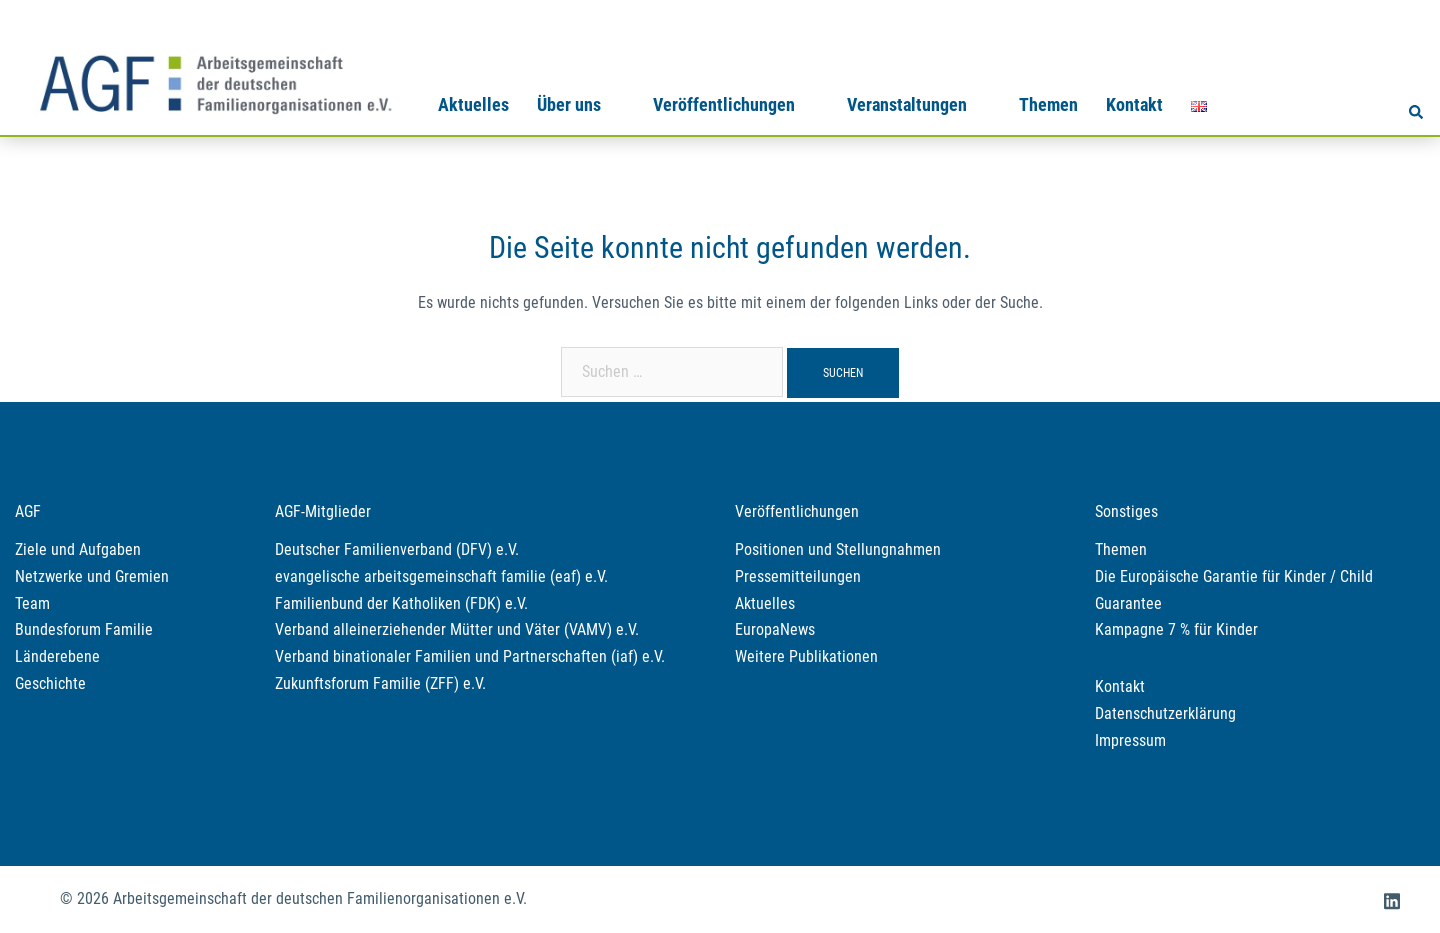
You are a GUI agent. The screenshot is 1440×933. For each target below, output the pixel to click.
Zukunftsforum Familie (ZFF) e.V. (380, 683)
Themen (1048, 104)
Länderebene (57, 656)
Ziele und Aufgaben (78, 549)
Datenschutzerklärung (1165, 713)
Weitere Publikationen (806, 656)
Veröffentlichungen (724, 104)
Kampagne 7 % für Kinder (1176, 629)
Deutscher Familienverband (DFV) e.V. (397, 549)
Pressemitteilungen (798, 576)
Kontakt (1134, 104)
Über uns (569, 104)
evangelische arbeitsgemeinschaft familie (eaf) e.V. (441, 576)
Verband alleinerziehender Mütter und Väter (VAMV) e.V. (457, 629)
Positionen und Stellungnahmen (838, 549)
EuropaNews (775, 629)
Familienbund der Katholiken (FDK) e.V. (401, 603)
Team (32, 603)
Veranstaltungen (907, 104)
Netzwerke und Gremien (92, 576)
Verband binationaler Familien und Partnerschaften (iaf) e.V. (470, 656)
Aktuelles (473, 104)
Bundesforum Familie (84, 629)
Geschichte (50, 683)
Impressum (1130, 740)
